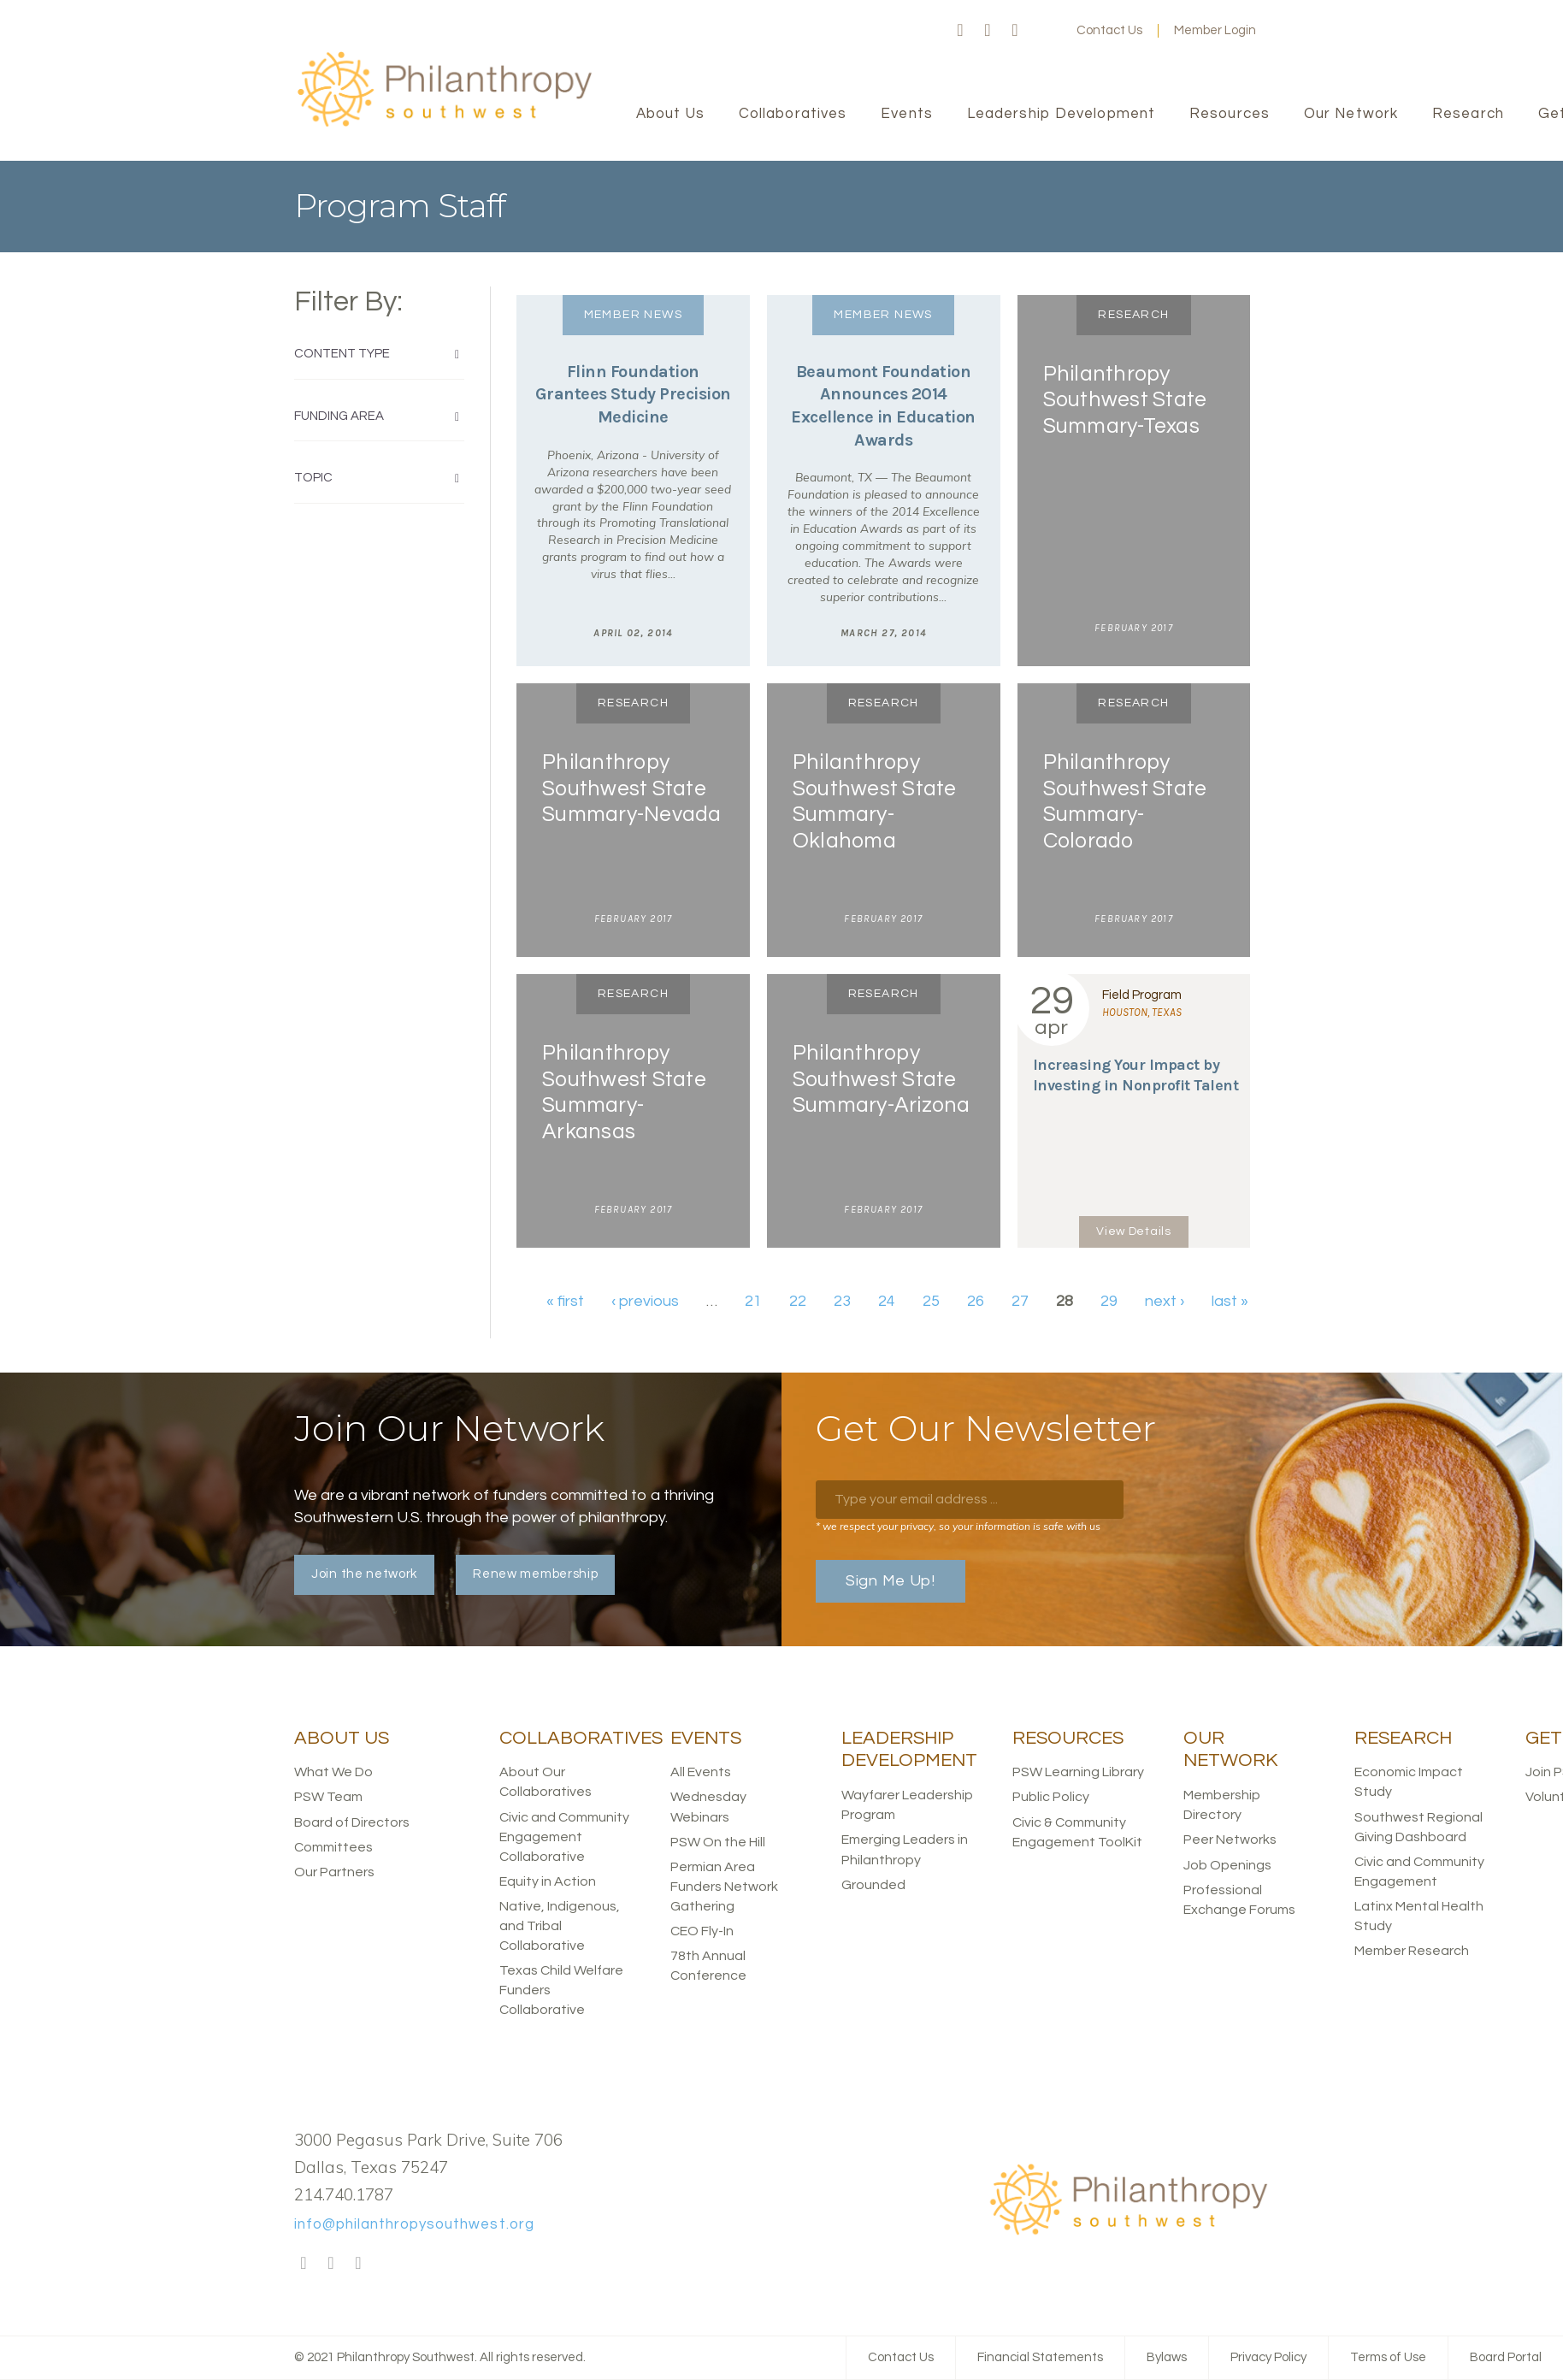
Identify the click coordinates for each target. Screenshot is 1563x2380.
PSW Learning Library (1078, 1772)
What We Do (333, 1772)
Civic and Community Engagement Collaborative (564, 1836)
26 (975, 1301)
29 (1109, 1301)
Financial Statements (1040, 2357)
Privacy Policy (1268, 2357)
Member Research (1411, 1951)
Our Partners (334, 1872)
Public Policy (1050, 1797)
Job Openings (1227, 1865)
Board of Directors (352, 1822)
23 (842, 1301)
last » (1230, 1301)
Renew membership (535, 1574)
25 (931, 1301)
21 (753, 1301)
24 (886, 1301)
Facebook (960, 30)
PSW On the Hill (717, 1842)
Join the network (364, 1574)
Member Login (1215, 30)
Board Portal (1506, 2357)
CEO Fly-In (702, 1931)
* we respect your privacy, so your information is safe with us (958, 1526)
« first (565, 1301)
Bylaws (1167, 2357)
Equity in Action (547, 1881)
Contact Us (1109, 30)
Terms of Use (1388, 2357)
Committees (333, 1847)
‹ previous (645, 1301)
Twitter (987, 30)
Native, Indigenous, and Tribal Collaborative (559, 1925)
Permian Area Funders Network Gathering (724, 1886)
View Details (1133, 1231)
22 (797, 1301)
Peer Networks (1230, 1839)
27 (1020, 1301)
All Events (700, 1772)
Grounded (873, 1885)
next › (1164, 1301)
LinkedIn (1015, 30)
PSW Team (328, 1797)
